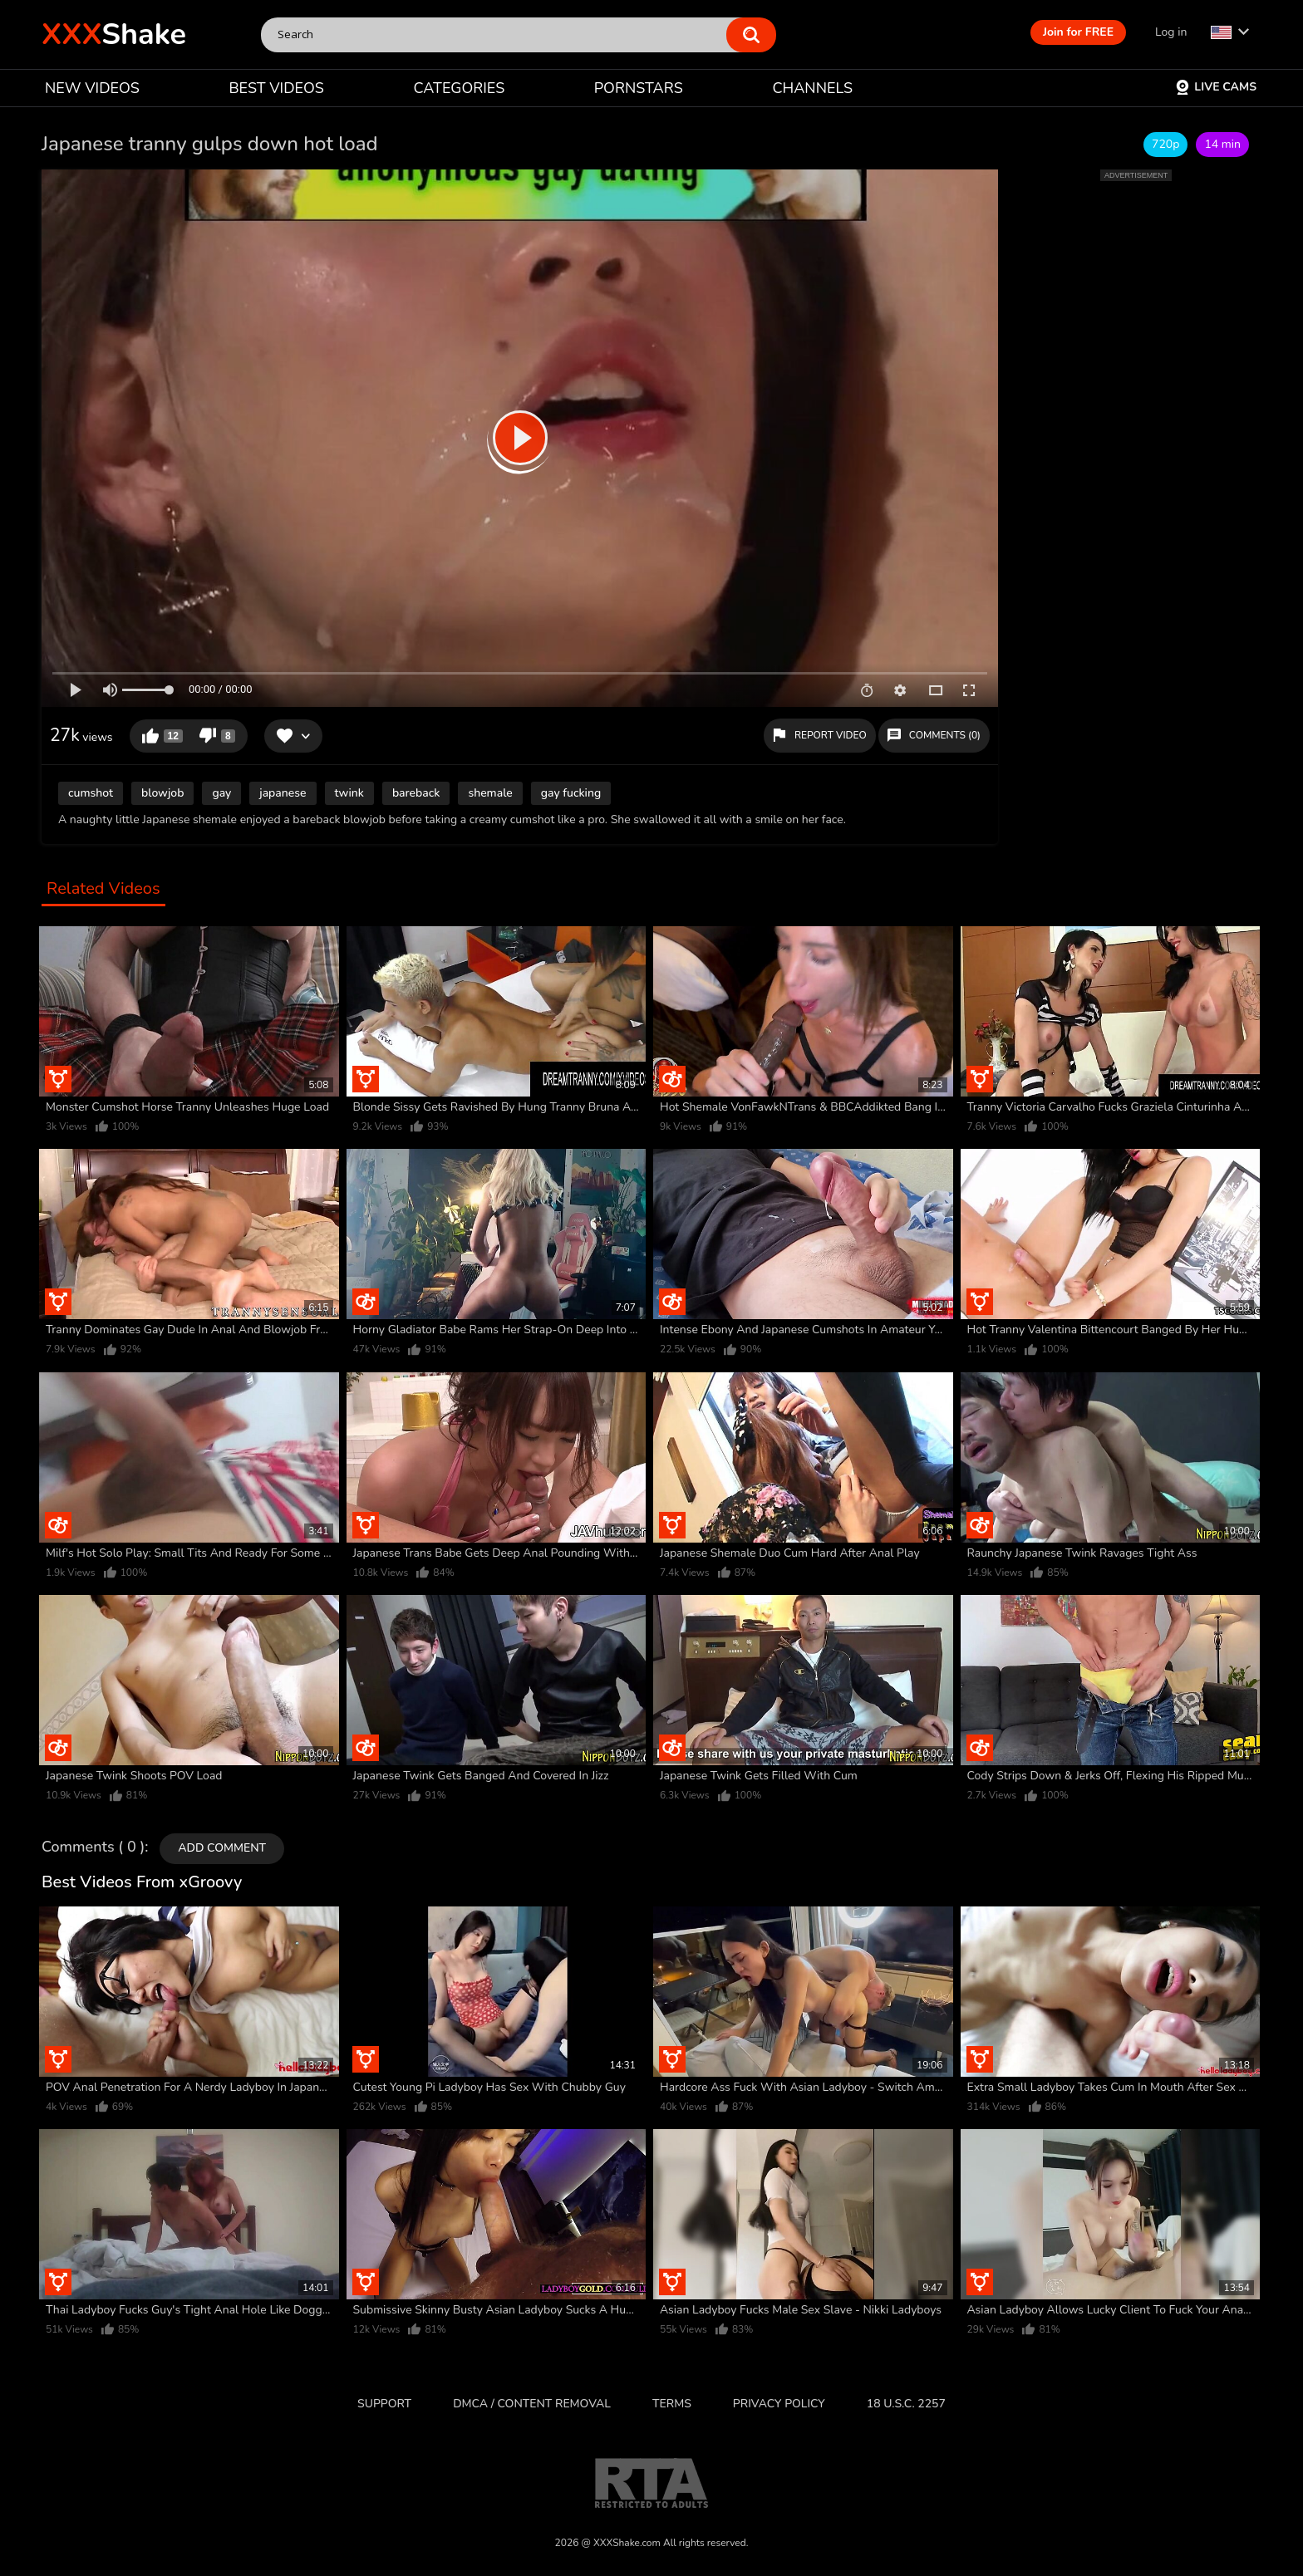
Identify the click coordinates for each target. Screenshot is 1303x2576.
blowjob (162, 793)
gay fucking (571, 793)
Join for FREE (1078, 32)
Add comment (222, 1848)
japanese (282, 793)
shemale (490, 793)
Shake (114, 34)
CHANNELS (812, 88)
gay (221, 793)
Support (384, 2404)
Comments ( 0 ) (93, 1847)
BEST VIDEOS (276, 88)
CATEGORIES (459, 88)
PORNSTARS (638, 88)
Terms (671, 2404)
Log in (1171, 32)
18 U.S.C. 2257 (906, 2404)
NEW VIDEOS (92, 88)
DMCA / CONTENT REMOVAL (532, 2404)
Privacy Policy (779, 2404)
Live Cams (1215, 87)
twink (349, 793)
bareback (416, 793)
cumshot (90, 793)
